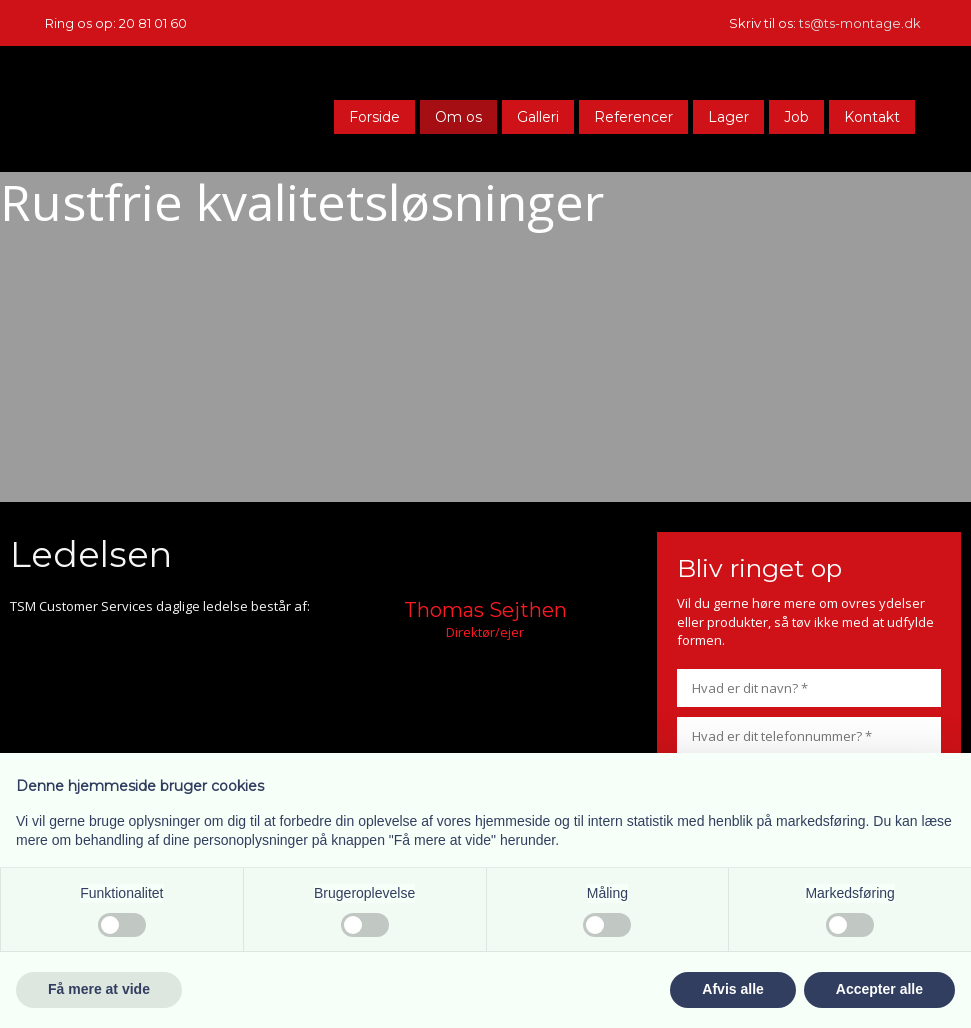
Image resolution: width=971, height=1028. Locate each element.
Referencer (633, 117)
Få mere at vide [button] (99, 989)
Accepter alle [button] (879, 989)
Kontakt (872, 117)
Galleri (538, 117)
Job (796, 117)
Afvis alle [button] (732, 989)
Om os (458, 117)
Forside (374, 117)
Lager (728, 117)
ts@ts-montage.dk (860, 23)
